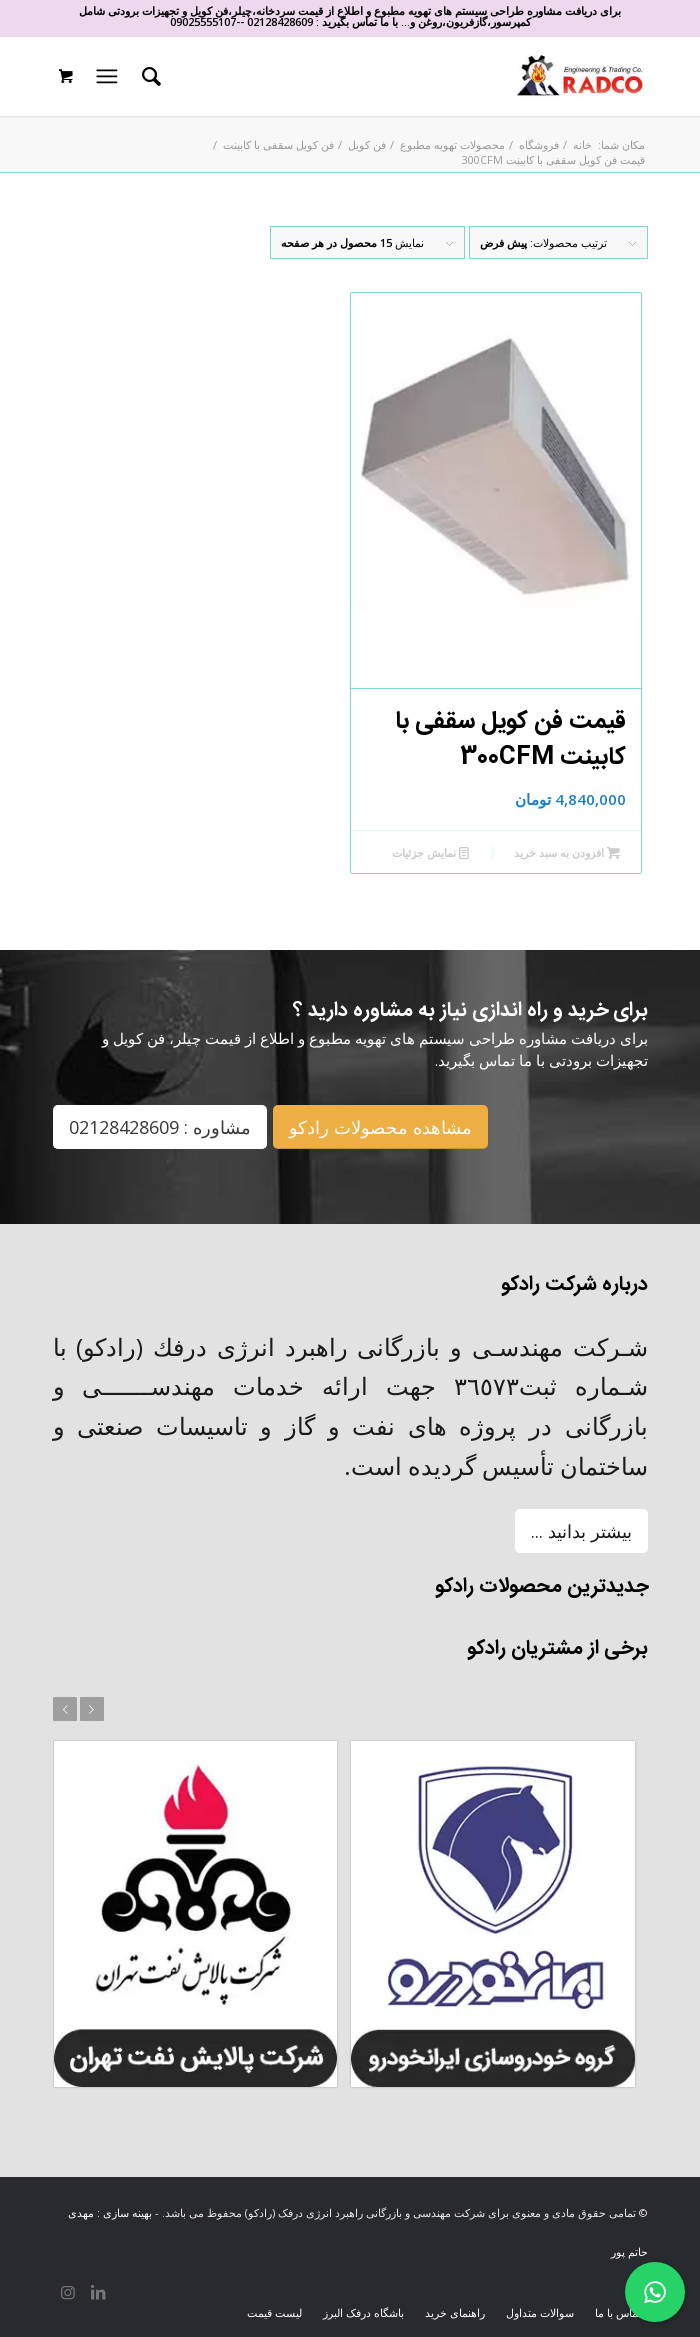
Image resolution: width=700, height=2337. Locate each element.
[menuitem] (148, 76)
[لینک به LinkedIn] (98, 2292)
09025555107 (203, 21)
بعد (92, 1709)
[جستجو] (148, 76)
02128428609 (280, 21)
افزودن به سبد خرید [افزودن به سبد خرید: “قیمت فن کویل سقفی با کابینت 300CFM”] (567, 852)
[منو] (104, 76)
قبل (65, 1709)
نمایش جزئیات (430, 852)
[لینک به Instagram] (68, 2292)
